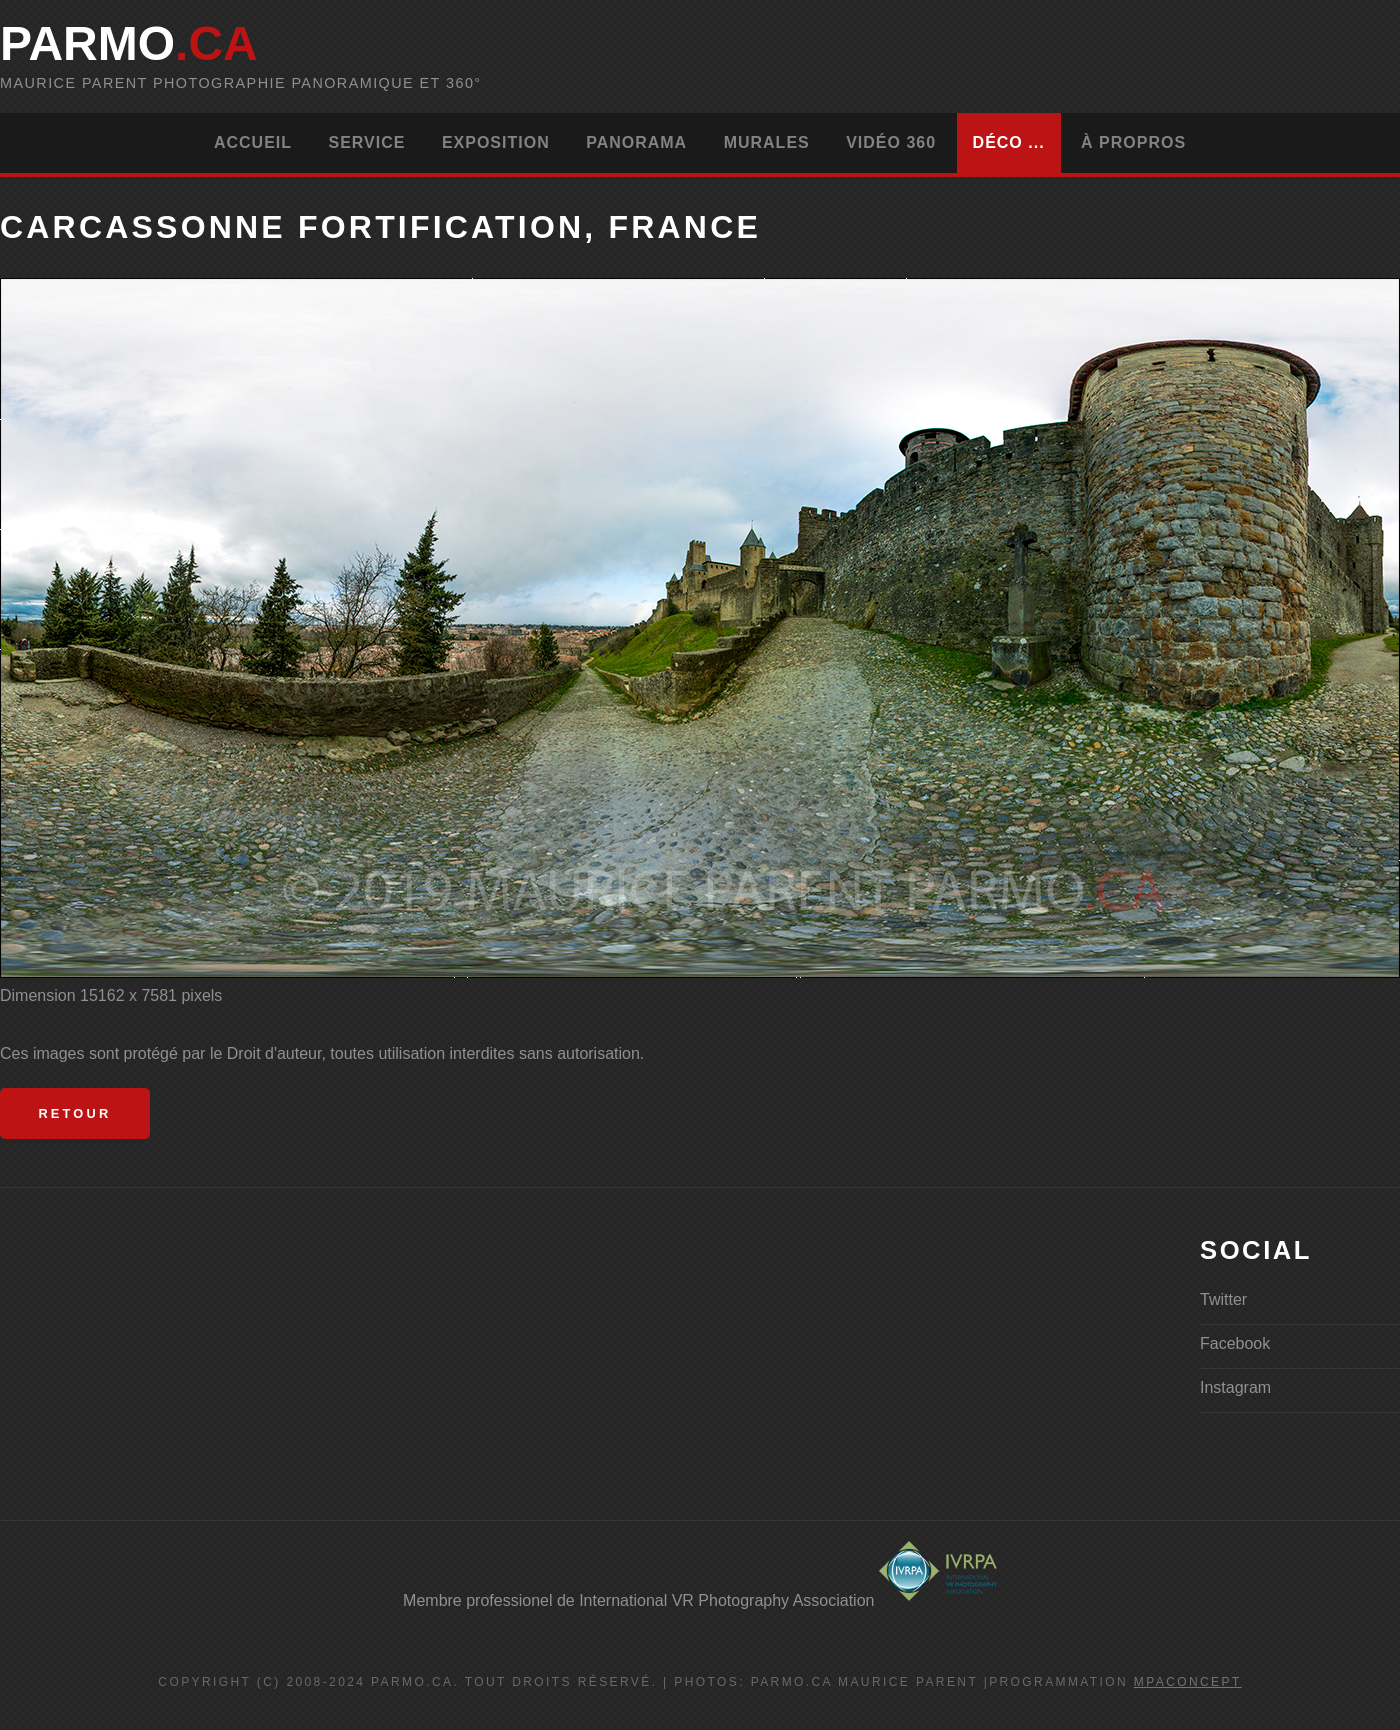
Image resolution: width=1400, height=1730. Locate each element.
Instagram (1235, 1387)
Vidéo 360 (891, 142)
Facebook (1235, 1343)
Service (366, 142)
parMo (129, 43)
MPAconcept (1188, 1682)
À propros (1133, 142)
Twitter (1223, 1299)
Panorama (636, 142)
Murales (767, 142)
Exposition (496, 142)
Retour (74, 1113)
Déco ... (1009, 142)
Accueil (253, 142)
